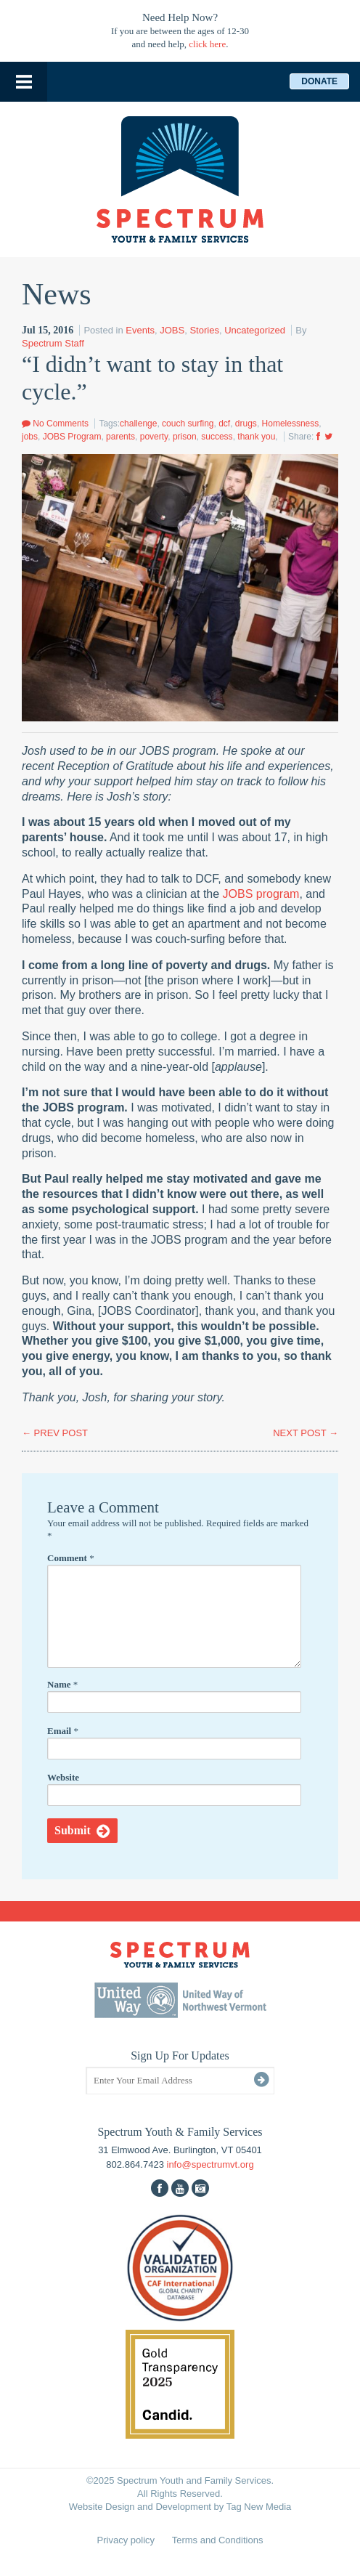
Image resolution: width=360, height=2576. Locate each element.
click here (207, 44)
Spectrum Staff (53, 343)
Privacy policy (126, 2540)
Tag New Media (259, 2506)
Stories (203, 330)
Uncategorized (254, 330)
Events (140, 330)
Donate (319, 81)
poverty (154, 437)
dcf (224, 423)
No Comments (55, 423)
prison (185, 437)
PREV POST (55, 1432)
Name (62, 1684)
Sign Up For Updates (180, 2055)
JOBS (172, 330)
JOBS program (261, 894)
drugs (246, 423)
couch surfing (187, 423)
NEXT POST (305, 1432)
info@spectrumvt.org (210, 2164)
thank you (256, 437)
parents (120, 437)
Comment (70, 1557)
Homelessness (290, 423)
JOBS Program (72, 437)
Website (63, 1777)
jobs (30, 437)
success (216, 437)
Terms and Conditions (217, 2540)
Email (62, 1730)
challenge (138, 423)
